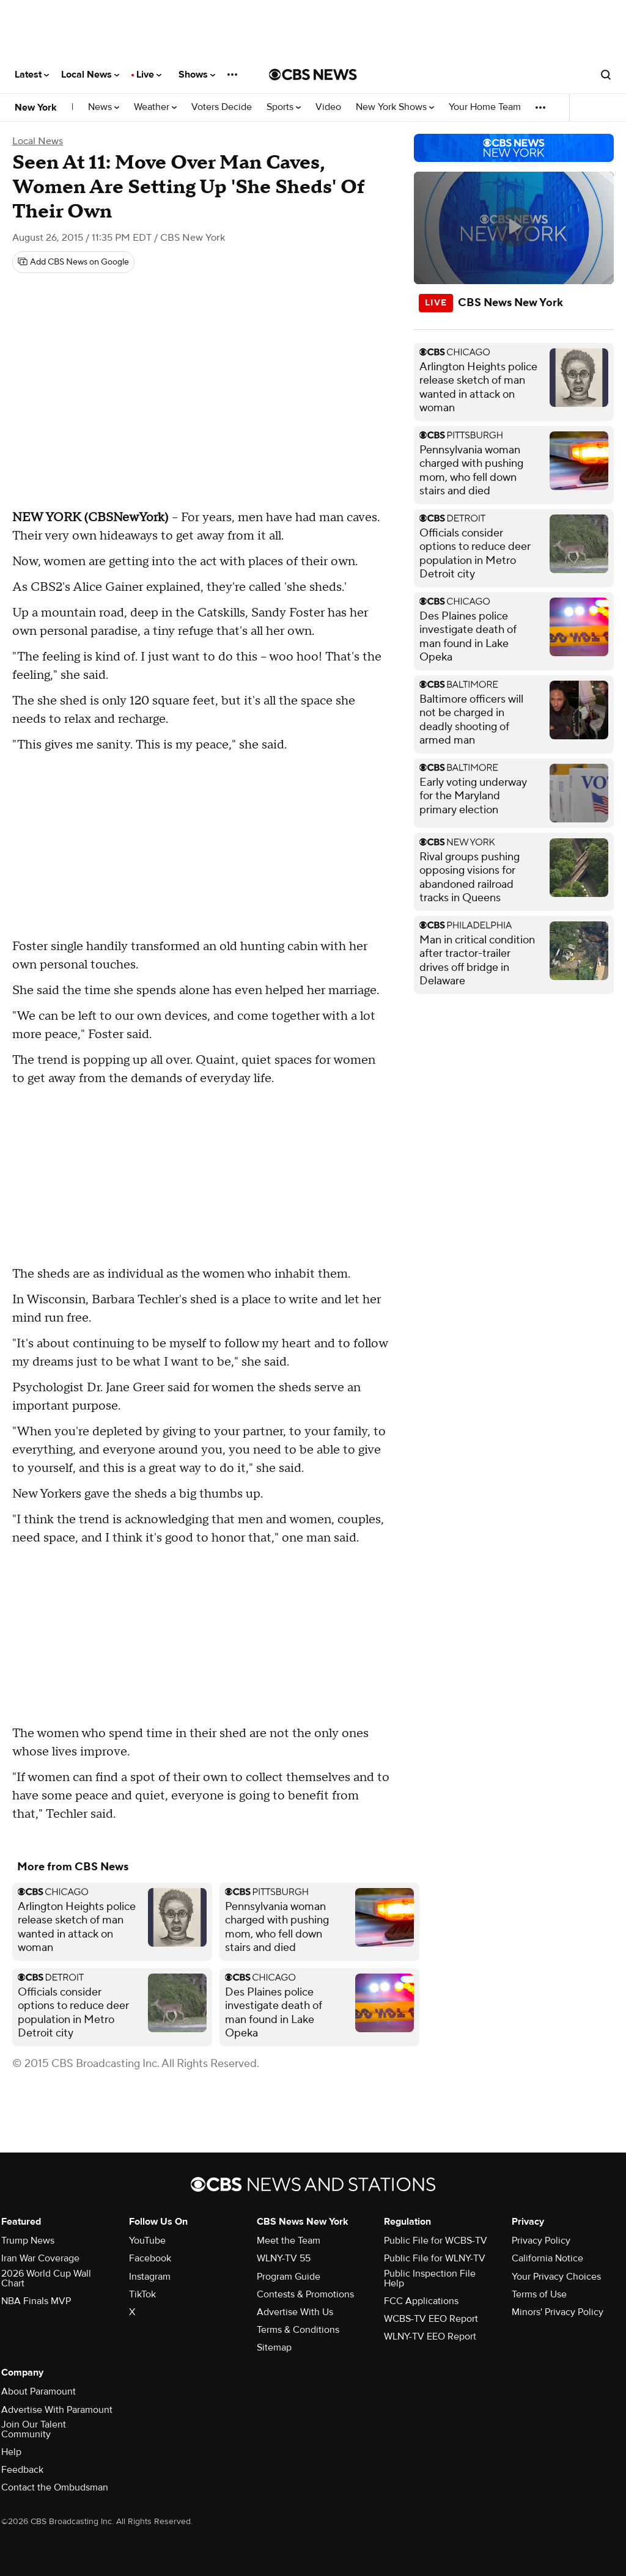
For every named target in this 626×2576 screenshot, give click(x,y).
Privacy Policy (541, 2240)
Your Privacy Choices (556, 2276)
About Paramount (38, 2391)
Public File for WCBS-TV (435, 2240)
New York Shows (395, 107)
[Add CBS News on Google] (73, 262)
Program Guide (288, 2276)
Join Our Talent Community (33, 2429)
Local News (90, 74)
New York (36, 107)
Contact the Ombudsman (54, 2487)
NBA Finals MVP (36, 2301)
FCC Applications (421, 2301)
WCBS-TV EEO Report (431, 2319)
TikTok (142, 2294)
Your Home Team (485, 107)
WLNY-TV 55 (284, 2258)
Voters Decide (221, 107)
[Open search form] (605, 74)
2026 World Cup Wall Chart (46, 2278)
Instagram (150, 2276)
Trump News (27, 2240)
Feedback (22, 2470)
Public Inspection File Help (430, 2278)
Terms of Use (539, 2294)
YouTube (147, 2240)
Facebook (150, 2258)
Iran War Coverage (40, 2258)
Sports (284, 107)
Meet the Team (288, 2240)
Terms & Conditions (298, 2330)
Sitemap (274, 2347)
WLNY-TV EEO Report (430, 2336)
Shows (197, 74)
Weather (155, 107)
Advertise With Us (295, 2312)
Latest (32, 74)
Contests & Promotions (305, 2294)
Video (328, 107)
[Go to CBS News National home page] (313, 74)
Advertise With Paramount (56, 2410)
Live (148, 74)
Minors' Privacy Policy (557, 2312)
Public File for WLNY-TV (434, 2258)
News (103, 107)
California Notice (547, 2258)
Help (11, 2452)
